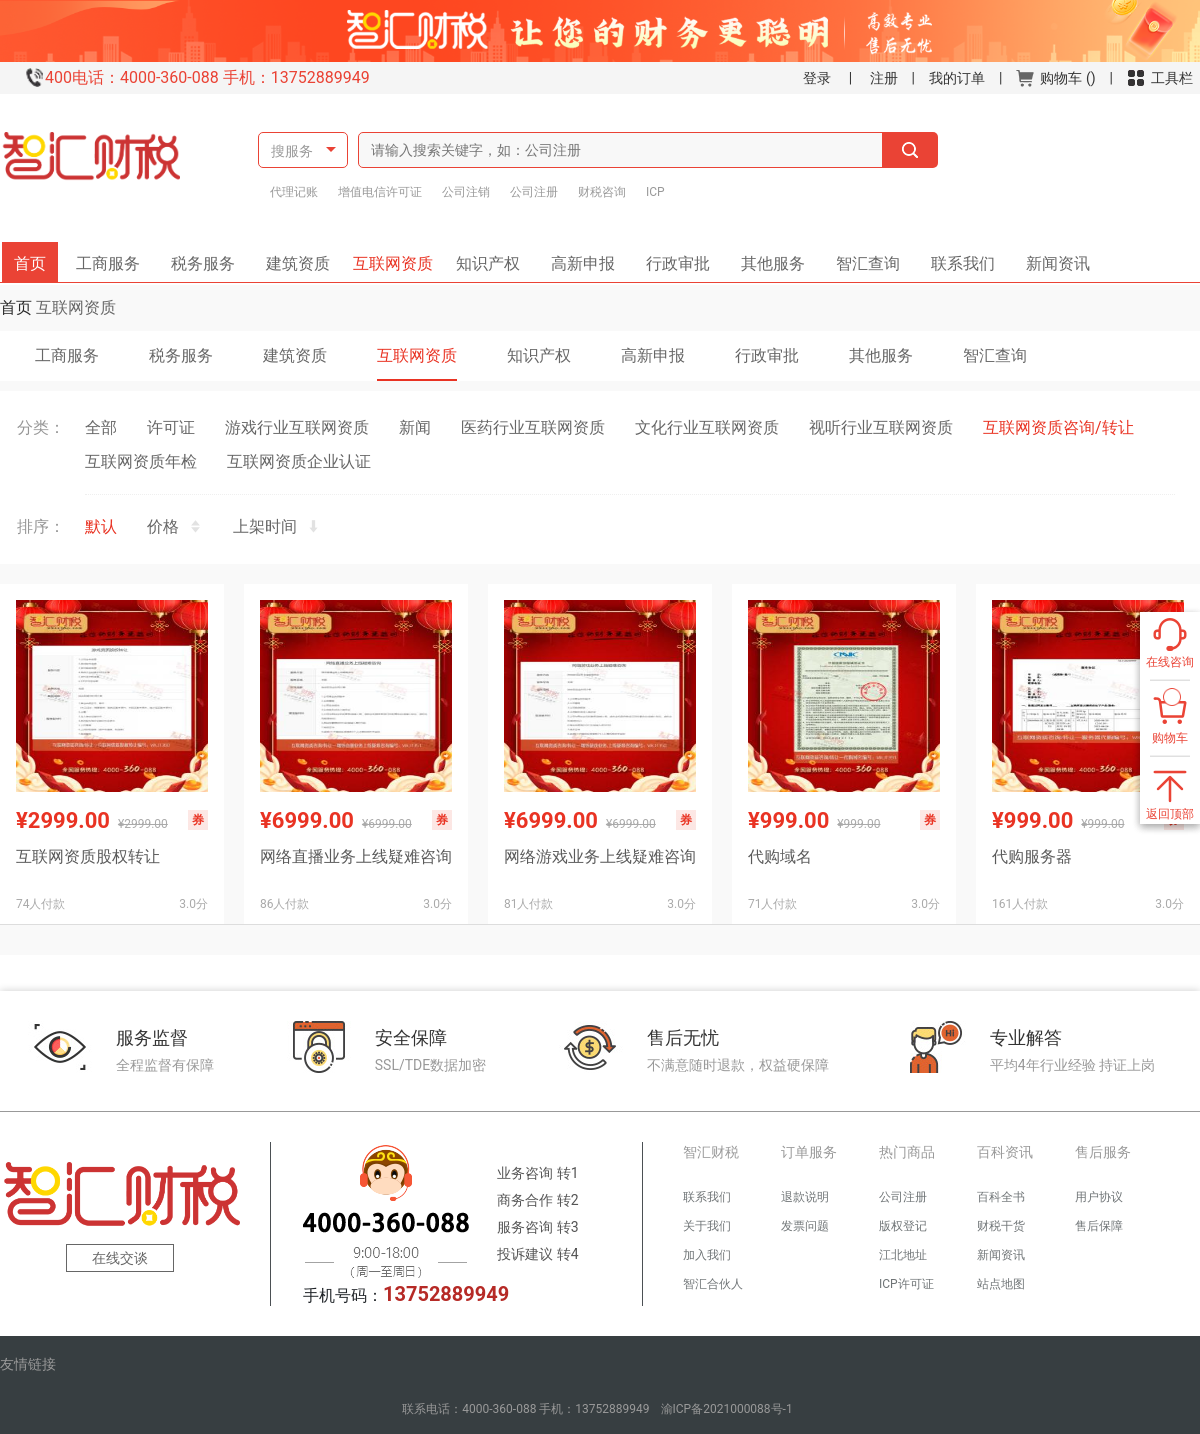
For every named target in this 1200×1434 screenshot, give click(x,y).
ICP (655, 192)
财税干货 (1001, 1226)
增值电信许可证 (380, 192)
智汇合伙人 (713, 1284)
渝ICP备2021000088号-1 (727, 1409)
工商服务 (115, 257)
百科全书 (1001, 1197)
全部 (101, 427)
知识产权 (495, 257)
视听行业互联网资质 (881, 427)
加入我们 (707, 1255)
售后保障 (1099, 1226)
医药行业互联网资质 (533, 427)
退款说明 (805, 1197)
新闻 (415, 427)
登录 (817, 78)
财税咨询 (602, 192)
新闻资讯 (1051, 257)
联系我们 (956, 257)
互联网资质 (396, 257)
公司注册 (534, 192)
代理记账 (294, 192)
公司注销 (466, 192)
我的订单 (957, 78)
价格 (175, 526)
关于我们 (707, 1226)
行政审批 (671, 257)
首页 (36, 257)
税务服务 (210, 257)
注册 (884, 78)
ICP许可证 (906, 1284)
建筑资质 (305, 257)
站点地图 (1001, 1284)
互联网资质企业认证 (299, 461)
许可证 (171, 427)
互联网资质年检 (141, 461)
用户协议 (1099, 1197)
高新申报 (583, 257)
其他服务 (766, 257)
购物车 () (1055, 78)
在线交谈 (120, 1258)
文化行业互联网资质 (707, 427)
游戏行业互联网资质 (297, 427)
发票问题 (805, 1226)
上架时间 (277, 526)
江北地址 (903, 1255)
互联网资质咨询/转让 (1058, 427)
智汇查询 (861, 257)
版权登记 (903, 1226)
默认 (101, 526)
